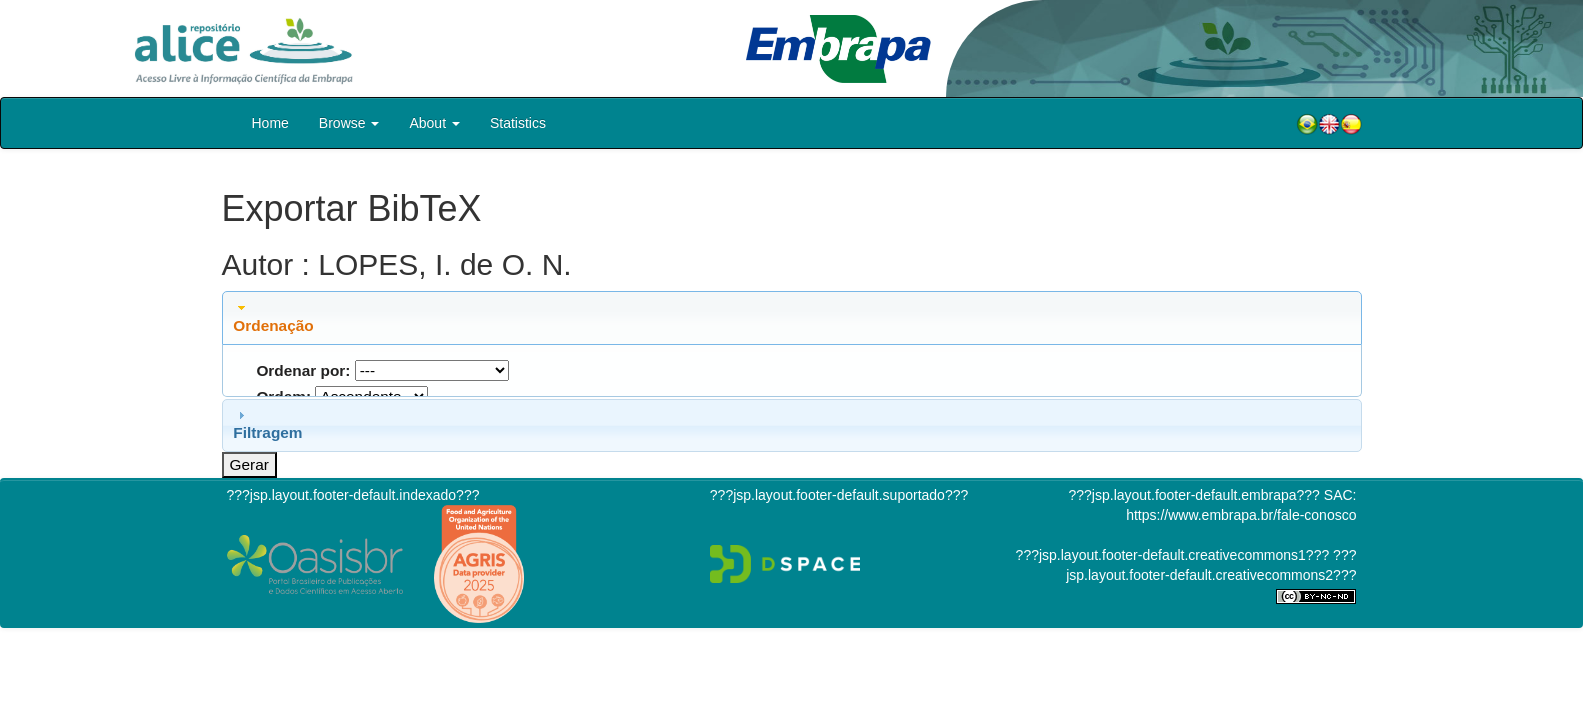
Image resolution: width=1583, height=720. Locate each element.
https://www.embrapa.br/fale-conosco (1241, 515)
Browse (349, 123)
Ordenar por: (303, 370)
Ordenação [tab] (273, 317)
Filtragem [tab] (267, 424)
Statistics (518, 123)
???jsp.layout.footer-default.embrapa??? (1194, 495)
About (434, 123)
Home (270, 123)
